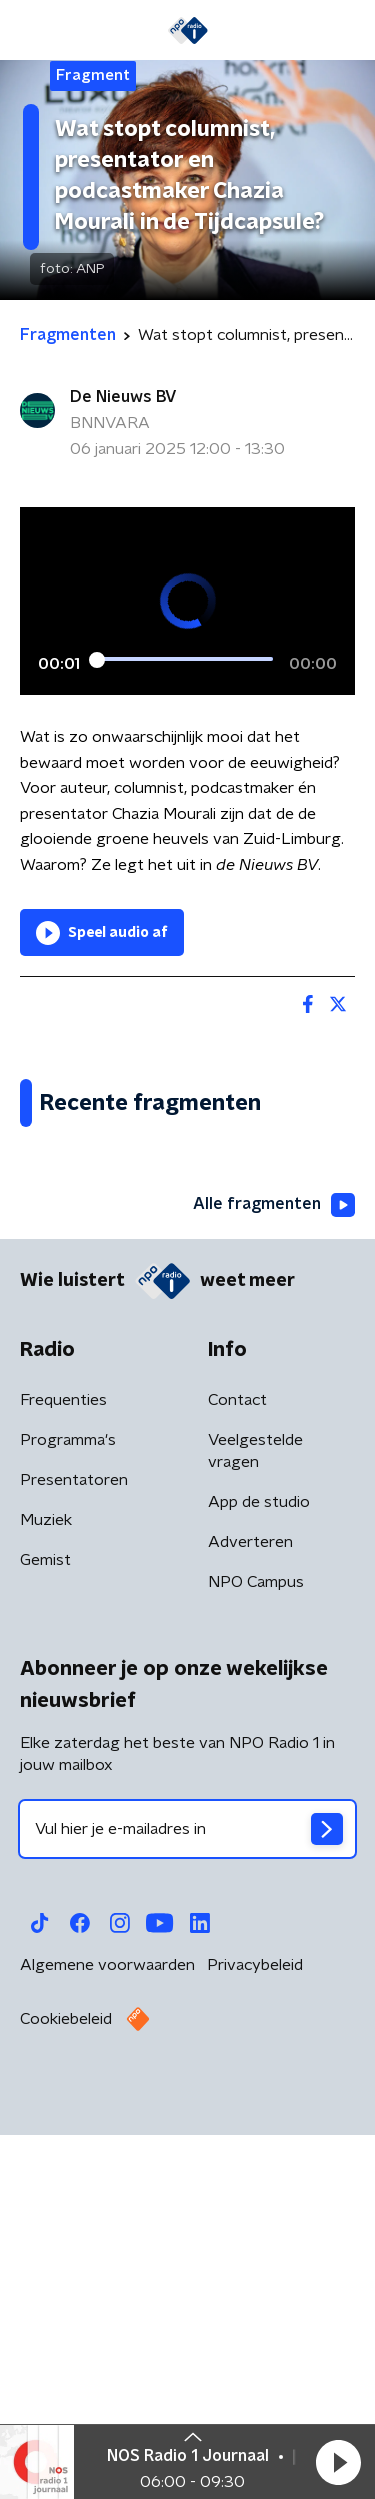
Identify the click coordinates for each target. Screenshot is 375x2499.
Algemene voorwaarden (107, 2342)
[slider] (184, 659)
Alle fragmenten (274, 1582)
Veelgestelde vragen (255, 1828)
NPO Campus (256, 1959)
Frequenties (63, 1777)
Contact (237, 1777)
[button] (338, 2462)
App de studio (259, 1879)
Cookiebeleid (66, 2396)
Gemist (45, 1937)
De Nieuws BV (123, 397)
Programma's (68, 1817)
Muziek (46, 1897)
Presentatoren (74, 1857)
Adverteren (250, 1919)
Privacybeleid (255, 2342)
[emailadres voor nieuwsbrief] (187, 2206)
